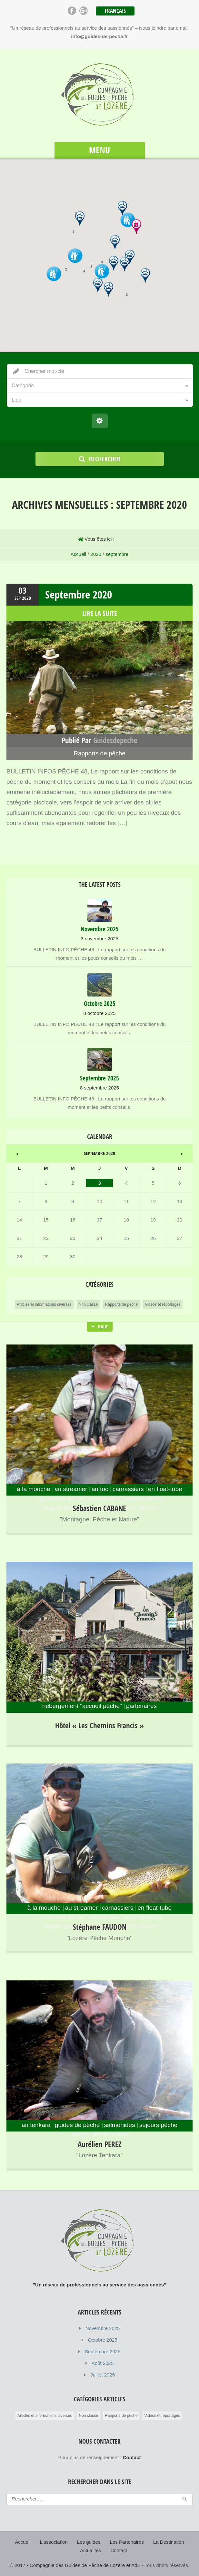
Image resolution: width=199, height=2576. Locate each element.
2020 (96, 554)
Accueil (78, 554)
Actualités (90, 2550)
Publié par (99, 740)
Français (115, 11)
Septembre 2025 (103, 2351)
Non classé (88, 1304)
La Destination (168, 2542)
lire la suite (99, 613)
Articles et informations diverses (44, 1304)
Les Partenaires (127, 2542)
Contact (118, 2550)
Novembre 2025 (102, 2328)
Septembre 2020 (78, 594)
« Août (17, 1153)
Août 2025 (103, 2363)
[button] (124, 264)
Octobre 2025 (102, 2340)
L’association (54, 2542)
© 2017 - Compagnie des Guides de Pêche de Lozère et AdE (75, 2565)
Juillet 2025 (102, 2374)
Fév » (181, 1153)
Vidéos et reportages (163, 1304)
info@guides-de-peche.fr (99, 36)
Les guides (89, 2542)
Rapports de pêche (99, 753)
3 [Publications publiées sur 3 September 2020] (99, 1183)
